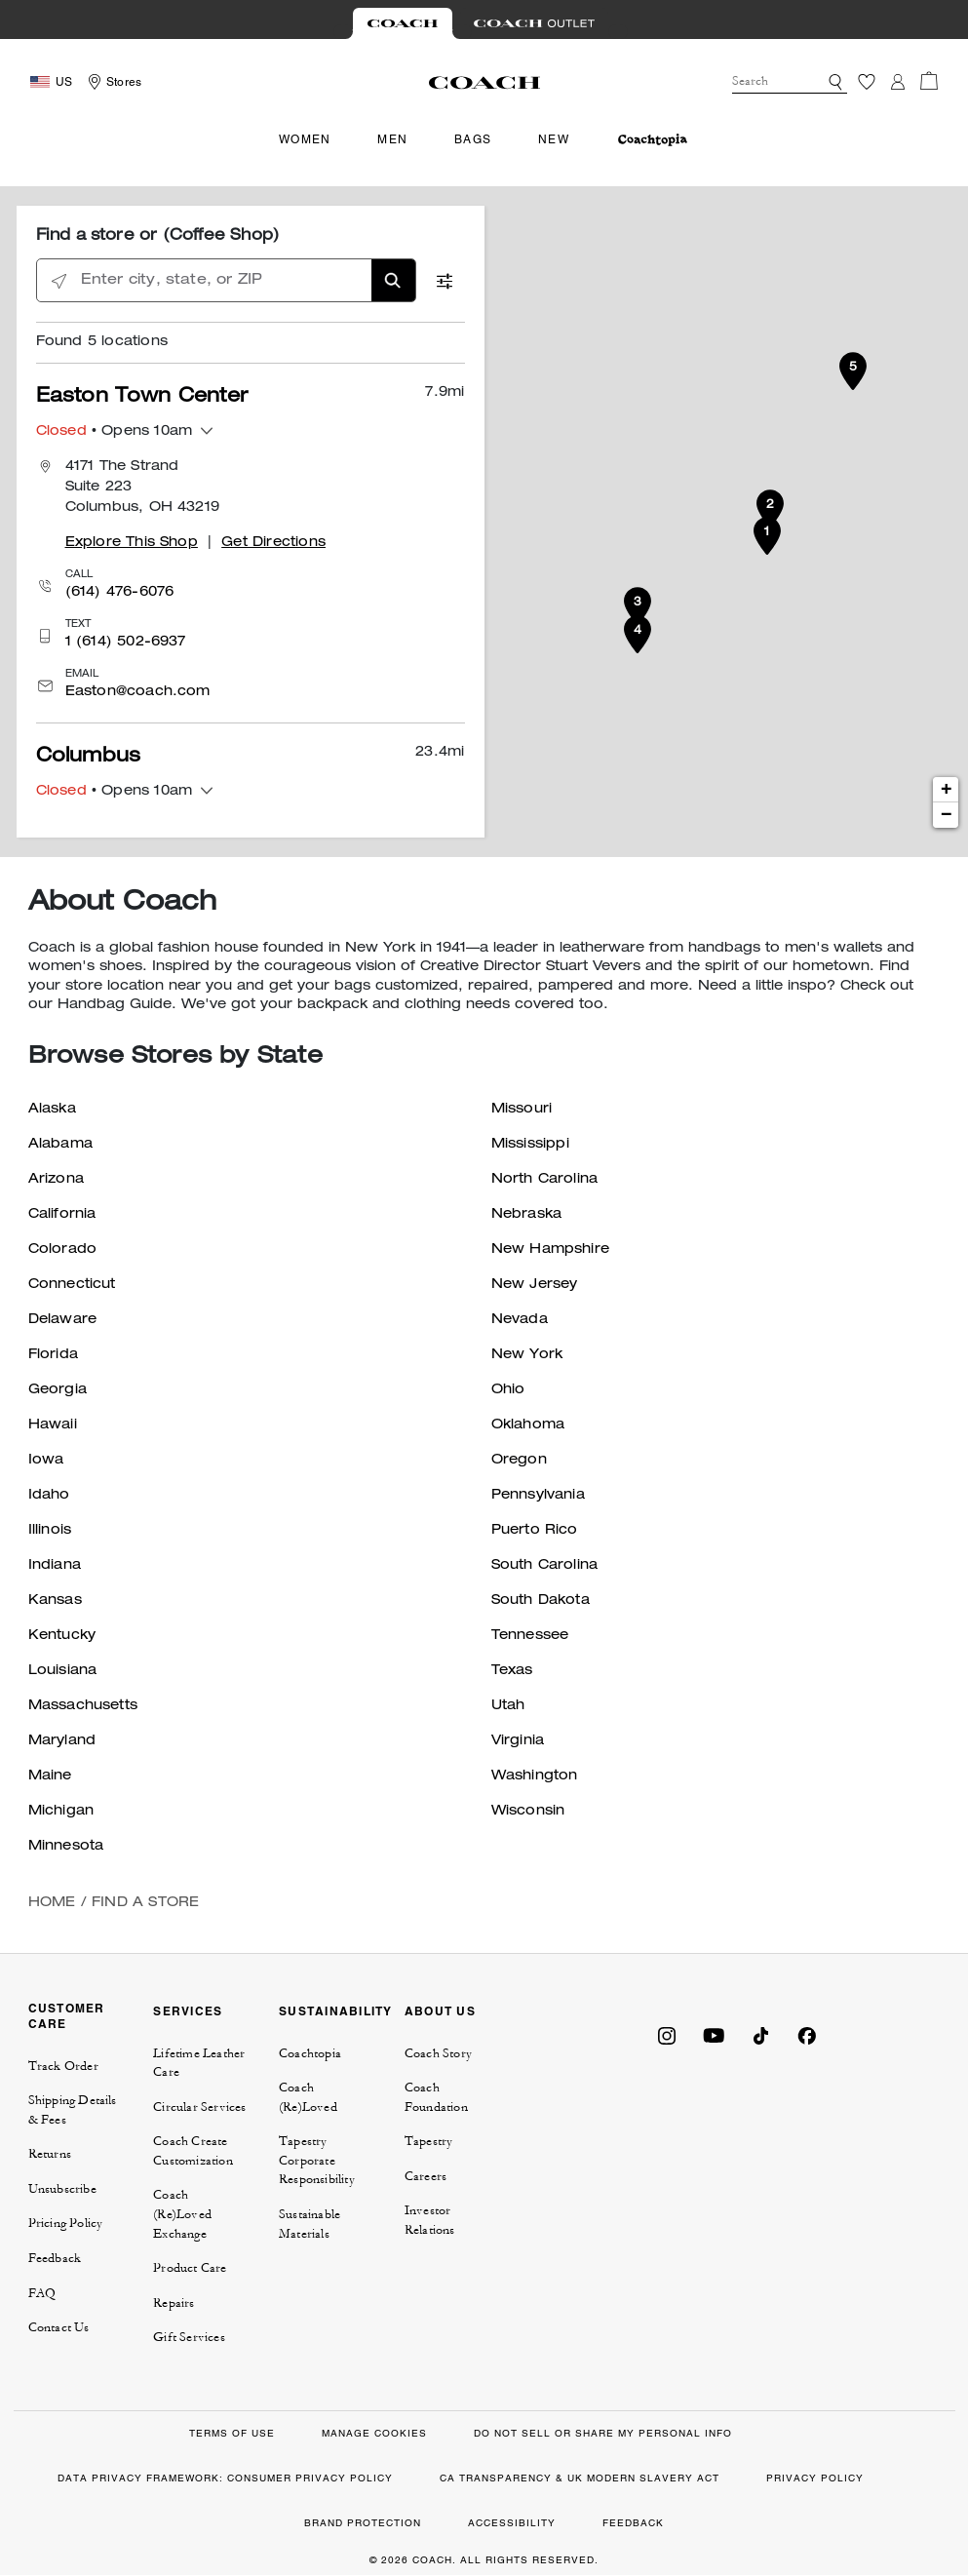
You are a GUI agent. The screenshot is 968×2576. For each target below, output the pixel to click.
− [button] (946, 815)
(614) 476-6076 (119, 593)
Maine (50, 1776)
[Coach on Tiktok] (760, 2034)
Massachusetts (83, 1706)
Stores (123, 82)
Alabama (60, 1144)
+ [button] (946, 790)
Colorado (62, 1250)
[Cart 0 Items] (929, 81)
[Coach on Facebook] (807, 2034)
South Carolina (545, 1566)
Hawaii (52, 1425)
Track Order (63, 2066)
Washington (534, 1776)
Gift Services (189, 2337)
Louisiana (62, 1671)
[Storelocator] (112, 82)
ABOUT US (440, 2011)
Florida (53, 1355)
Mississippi (530, 1144)
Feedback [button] (55, 2258)
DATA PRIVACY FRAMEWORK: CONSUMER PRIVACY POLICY (225, 2478)
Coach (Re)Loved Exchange (182, 2214)
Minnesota (66, 1847)
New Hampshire (550, 1250)
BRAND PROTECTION (362, 2523)
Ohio (508, 1390)
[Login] (898, 82)
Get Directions (273, 543)
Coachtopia (310, 2053)
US (64, 82)
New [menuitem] (553, 139)
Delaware (62, 1320)
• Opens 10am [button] (114, 432)
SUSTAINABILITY (336, 2011)
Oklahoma (528, 1425)
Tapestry (429, 2141)
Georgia (57, 1390)
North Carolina (545, 1180)
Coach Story (438, 2053)
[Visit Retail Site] (402, 23)
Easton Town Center (142, 398)
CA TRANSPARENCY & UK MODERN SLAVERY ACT (579, 2478)
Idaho (49, 1496)
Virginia (518, 1741)
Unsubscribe (62, 2189)
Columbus (88, 757)
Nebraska (526, 1215)
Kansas (55, 1601)
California (62, 1215)
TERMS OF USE (232, 2433)
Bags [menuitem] (472, 139)
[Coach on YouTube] (713, 2034)
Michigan (61, 1811)
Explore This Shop (131, 543)
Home (52, 1903)
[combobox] (789, 82)
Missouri (522, 1109)
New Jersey (534, 1285)
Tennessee (530, 1636)
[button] (835, 82)
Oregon (519, 1460)
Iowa (46, 1460)
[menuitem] (652, 140)
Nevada (519, 1320)
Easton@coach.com (138, 692)
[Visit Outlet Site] (534, 23)
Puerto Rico (534, 1531)
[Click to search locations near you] (59, 281)
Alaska (52, 1109)
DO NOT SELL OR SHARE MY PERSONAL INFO (603, 2433)
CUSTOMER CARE (66, 2016)
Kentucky (62, 1636)
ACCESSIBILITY (512, 2523)
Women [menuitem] (304, 139)
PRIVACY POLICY (815, 2478)
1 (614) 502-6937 (125, 642)
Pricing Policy (65, 2223)
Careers (425, 2176)
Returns (49, 2154)
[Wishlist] (866, 82)
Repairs (173, 2303)
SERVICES (187, 2011)
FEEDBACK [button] (633, 2523)
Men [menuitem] (392, 139)
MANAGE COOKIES (374, 2433)
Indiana (54, 1566)
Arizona (56, 1180)
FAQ (42, 2293)
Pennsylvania (538, 1496)
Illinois (50, 1531)
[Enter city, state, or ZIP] (226, 281)
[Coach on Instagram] (666, 2034)
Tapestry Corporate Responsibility (317, 2160)
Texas (512, 1671)
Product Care (189, 2268)
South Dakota (540, 1601)
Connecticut (72, 1285)
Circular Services (199, 2107)
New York (527, 1355)
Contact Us (59, 2327)
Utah (508, 1706)
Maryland (62, 1741)
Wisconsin (528, 1811)
